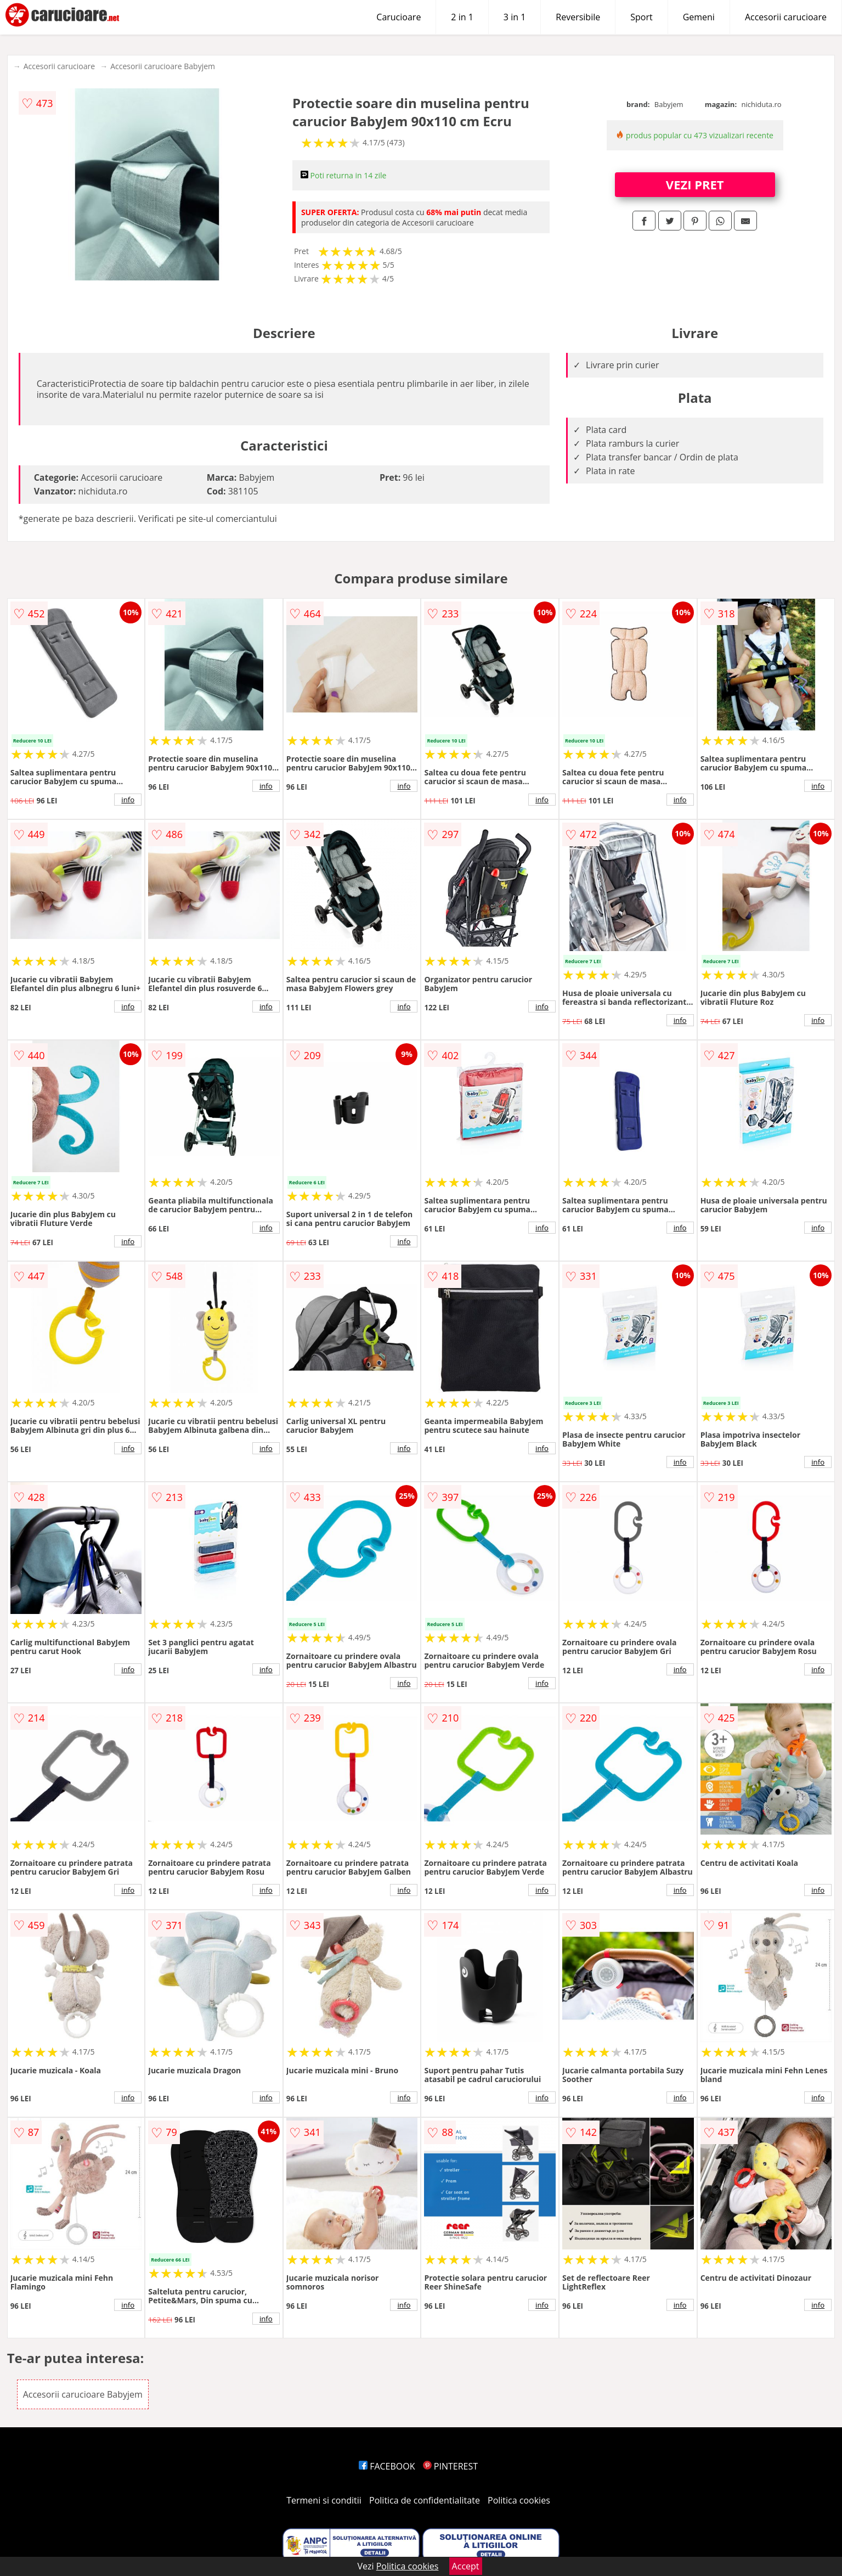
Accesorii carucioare (786, 17)
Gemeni (699, 17)
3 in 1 (514, 17)
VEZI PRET (695, 184)
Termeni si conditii (323, 2500)
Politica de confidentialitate (424, 2500)
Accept (465, 2566)
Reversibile (578, 17)
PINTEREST (450, 2466)
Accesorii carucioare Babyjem (162, 66)
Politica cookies (519, 2500)
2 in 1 (462, 17)
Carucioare (398, 17)
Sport (641, 17)
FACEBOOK (387, 2466)
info (127, 800)
